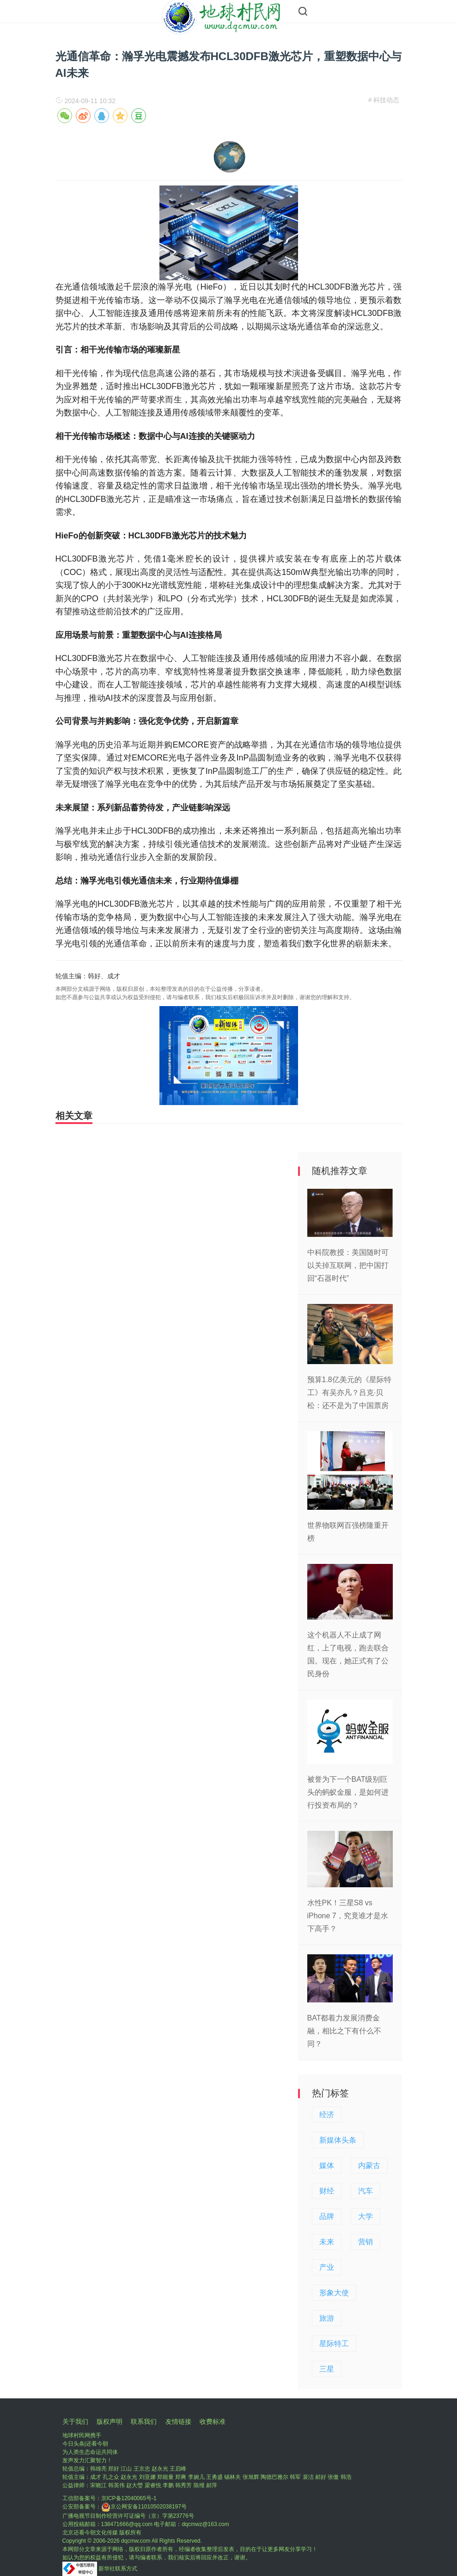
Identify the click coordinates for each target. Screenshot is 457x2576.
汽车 (365, 2191)
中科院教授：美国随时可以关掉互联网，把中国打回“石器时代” (348, 1265)
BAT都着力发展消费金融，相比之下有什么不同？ (344, 2031)
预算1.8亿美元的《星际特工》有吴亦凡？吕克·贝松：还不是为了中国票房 (349, 1392)
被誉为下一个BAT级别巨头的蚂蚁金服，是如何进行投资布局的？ (348, 1792)
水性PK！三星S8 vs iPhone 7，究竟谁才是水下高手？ (347, 1916)
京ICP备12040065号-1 (129, 2498)
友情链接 (178, 2421)
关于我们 (75, 2421)
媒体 (326, 2165)
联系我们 (144, 2421)
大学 (365, 2216)
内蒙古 (369, 2165)
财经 (326, 2191)
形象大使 (334, 2293)
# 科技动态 (384, 100)
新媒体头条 (337, 2140)
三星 (326, 2369)
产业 (326, 2267)
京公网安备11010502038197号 (144, 2506)
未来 (326, 2242)
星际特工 (334, 2343)
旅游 (326, 2318)
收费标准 (212, 2421)
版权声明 (109, 2421)
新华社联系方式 (117, 2568)
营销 (365, 2242)
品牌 (326, 2216)
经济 (326, 2115)
